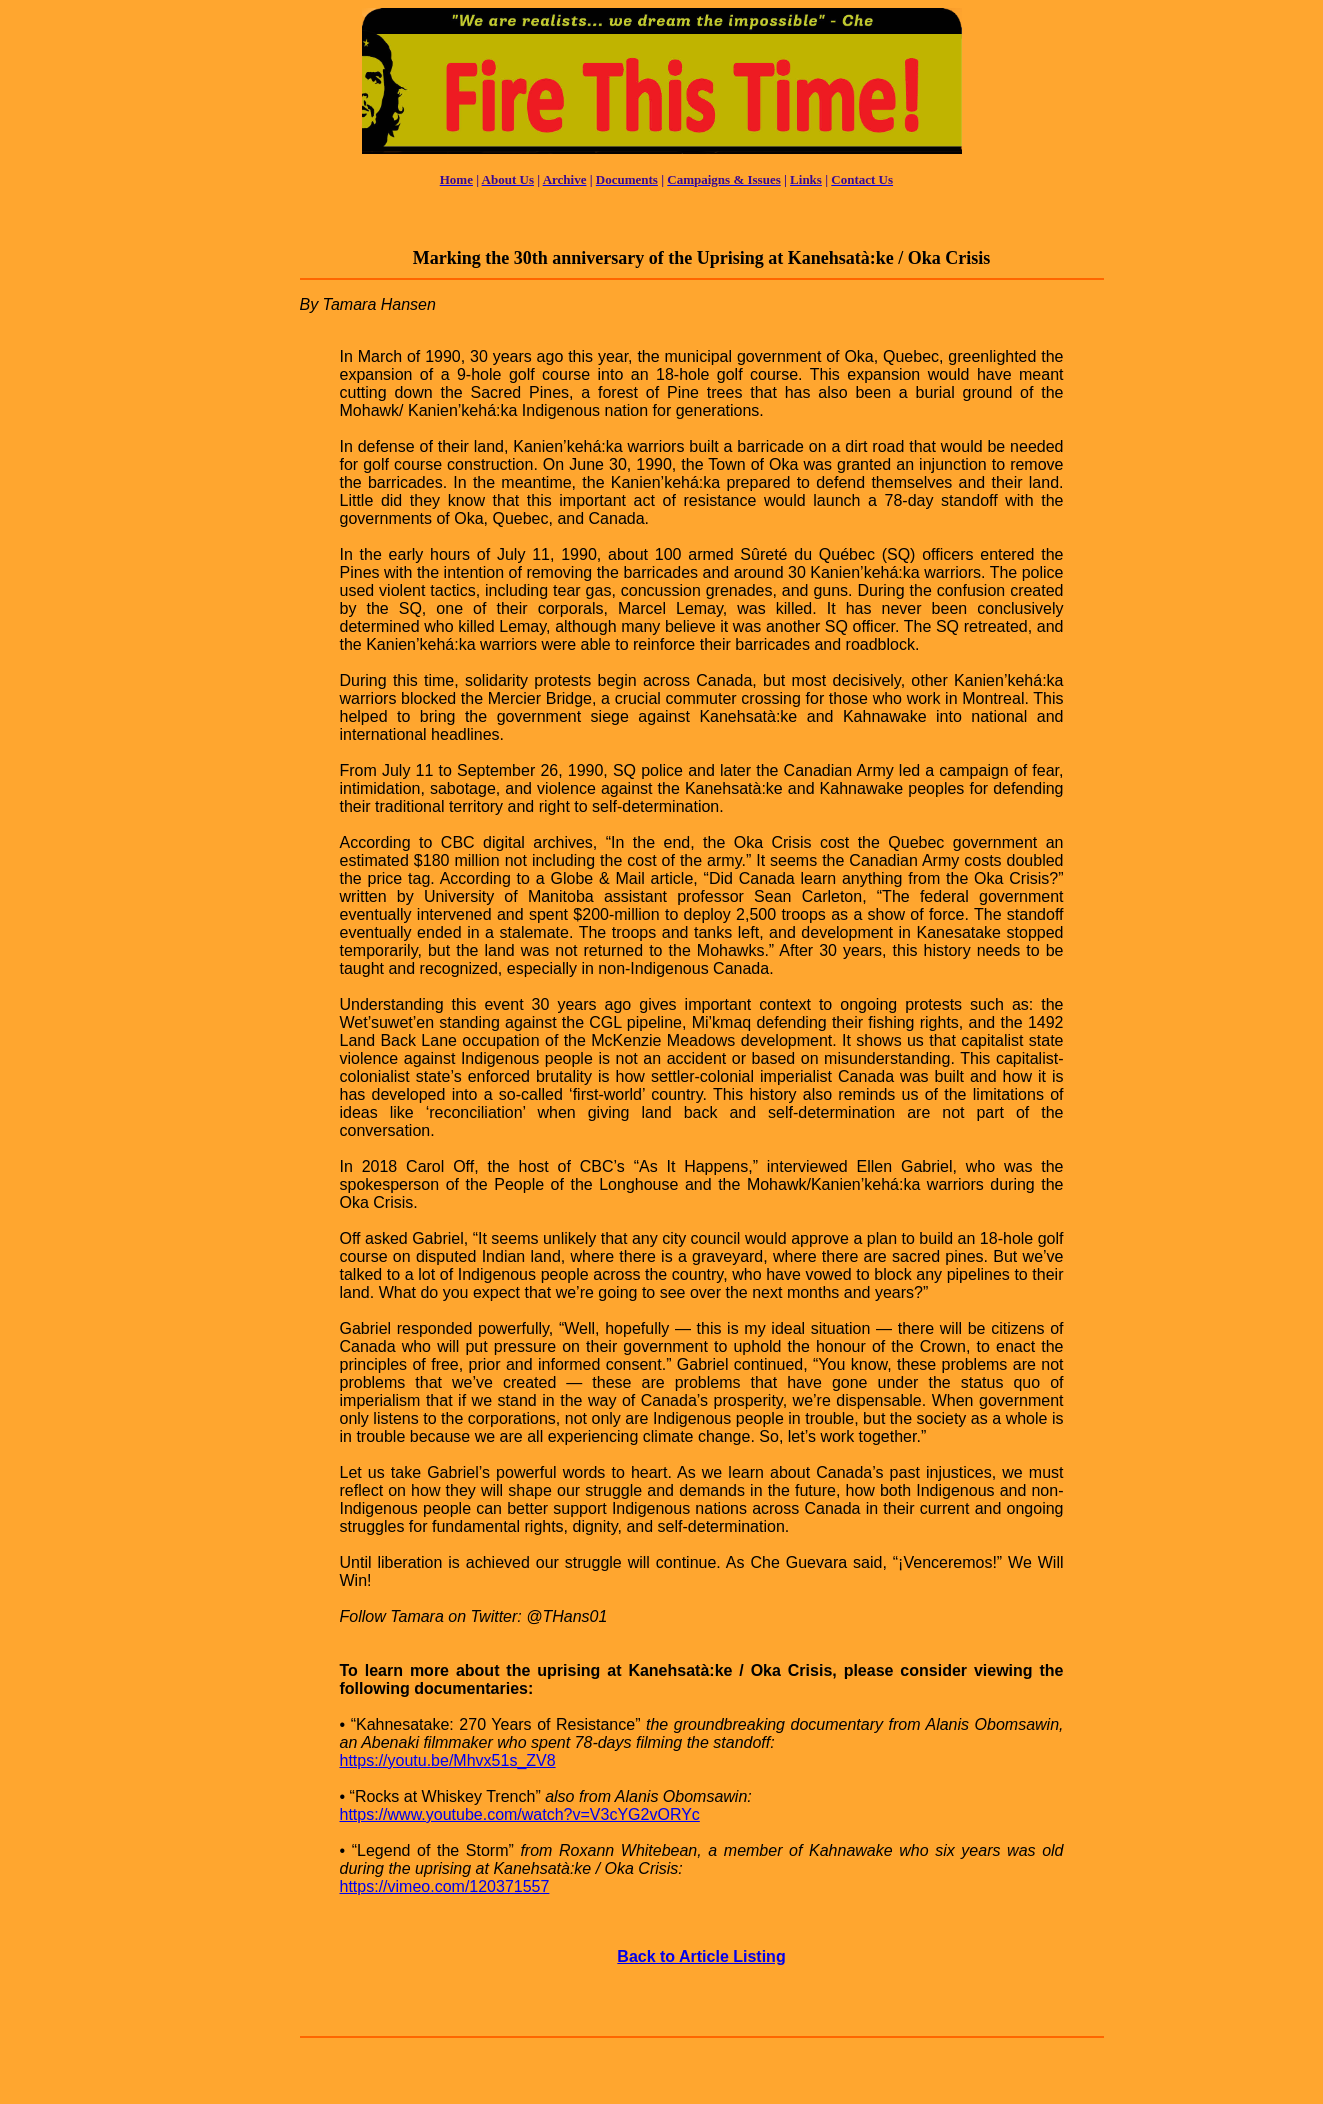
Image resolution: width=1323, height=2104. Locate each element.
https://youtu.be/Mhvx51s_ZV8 (448, 1760)
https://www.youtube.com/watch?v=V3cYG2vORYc (520, 1814)
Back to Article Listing (701, 1956)
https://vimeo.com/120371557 (445, 1886)
